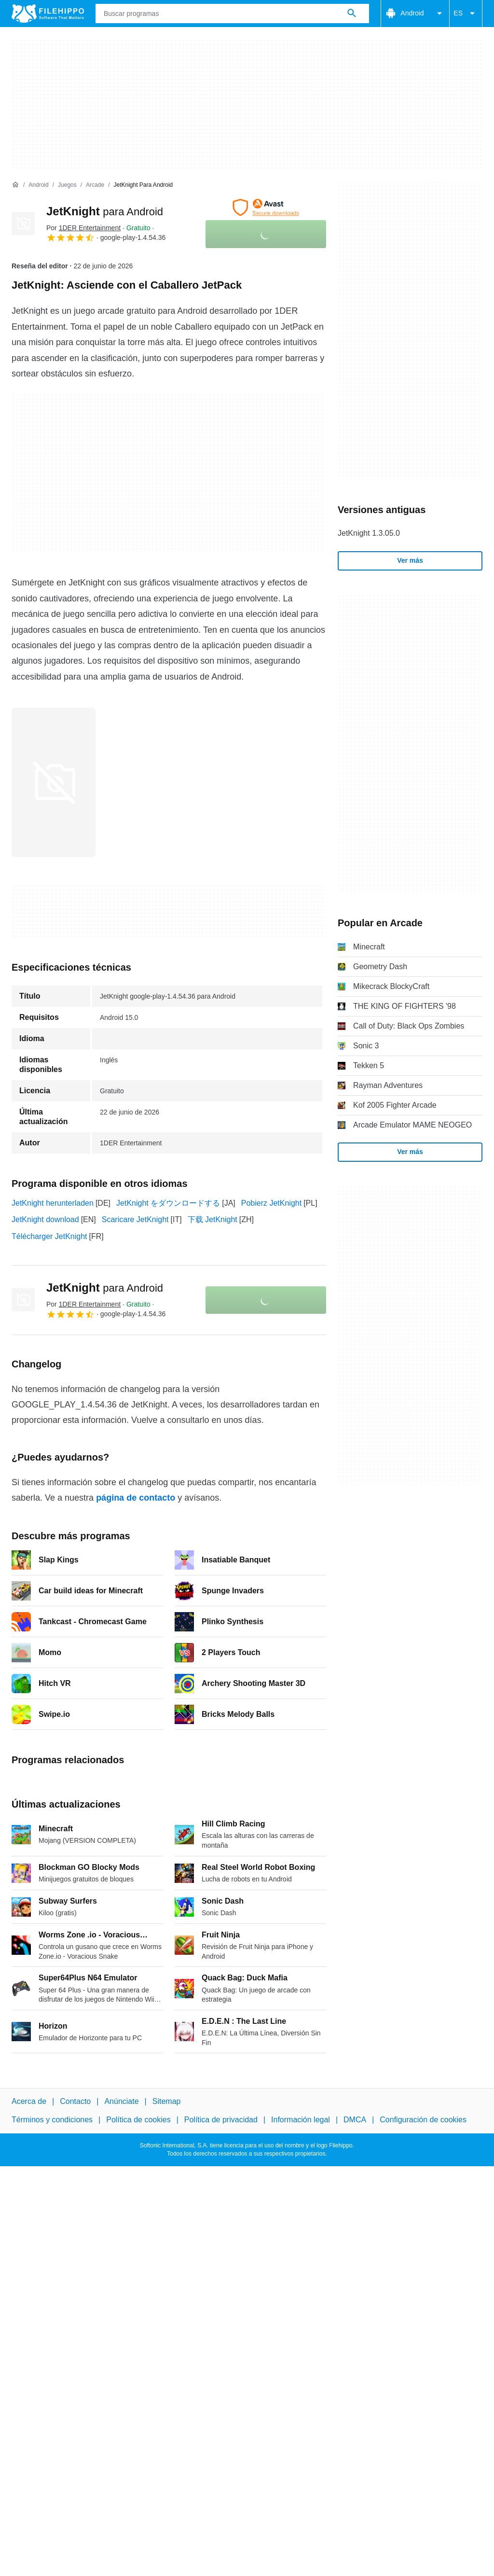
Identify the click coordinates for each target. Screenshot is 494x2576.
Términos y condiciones (52, 2120)
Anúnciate (121, 2101)
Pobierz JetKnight (271, 1203)
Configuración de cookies (423, 2120)
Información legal (300, 2120)
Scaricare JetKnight (135, 1219)
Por (83, 228)
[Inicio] (15, 185)
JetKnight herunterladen (53, 1203)
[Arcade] (95, 185)
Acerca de (29, 2101)
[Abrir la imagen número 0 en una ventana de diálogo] (54, 782)
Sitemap (166, 2101)
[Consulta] (232, 13)
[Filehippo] (48, 13)
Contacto (75, 2101)
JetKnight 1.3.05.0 (369, 533)
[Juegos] (67, 185)
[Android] (38, 185)
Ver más (410, 560)
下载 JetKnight (212, 1219)
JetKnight (104, 211)
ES (465, 13)
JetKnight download (45, 1219)
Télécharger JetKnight (49, 1236)
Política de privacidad (221, 2120)
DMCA (354, 2120)
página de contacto (135, 1498)
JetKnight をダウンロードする (168, 1203)
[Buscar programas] (351, 13)
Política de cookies (138, 2120)
